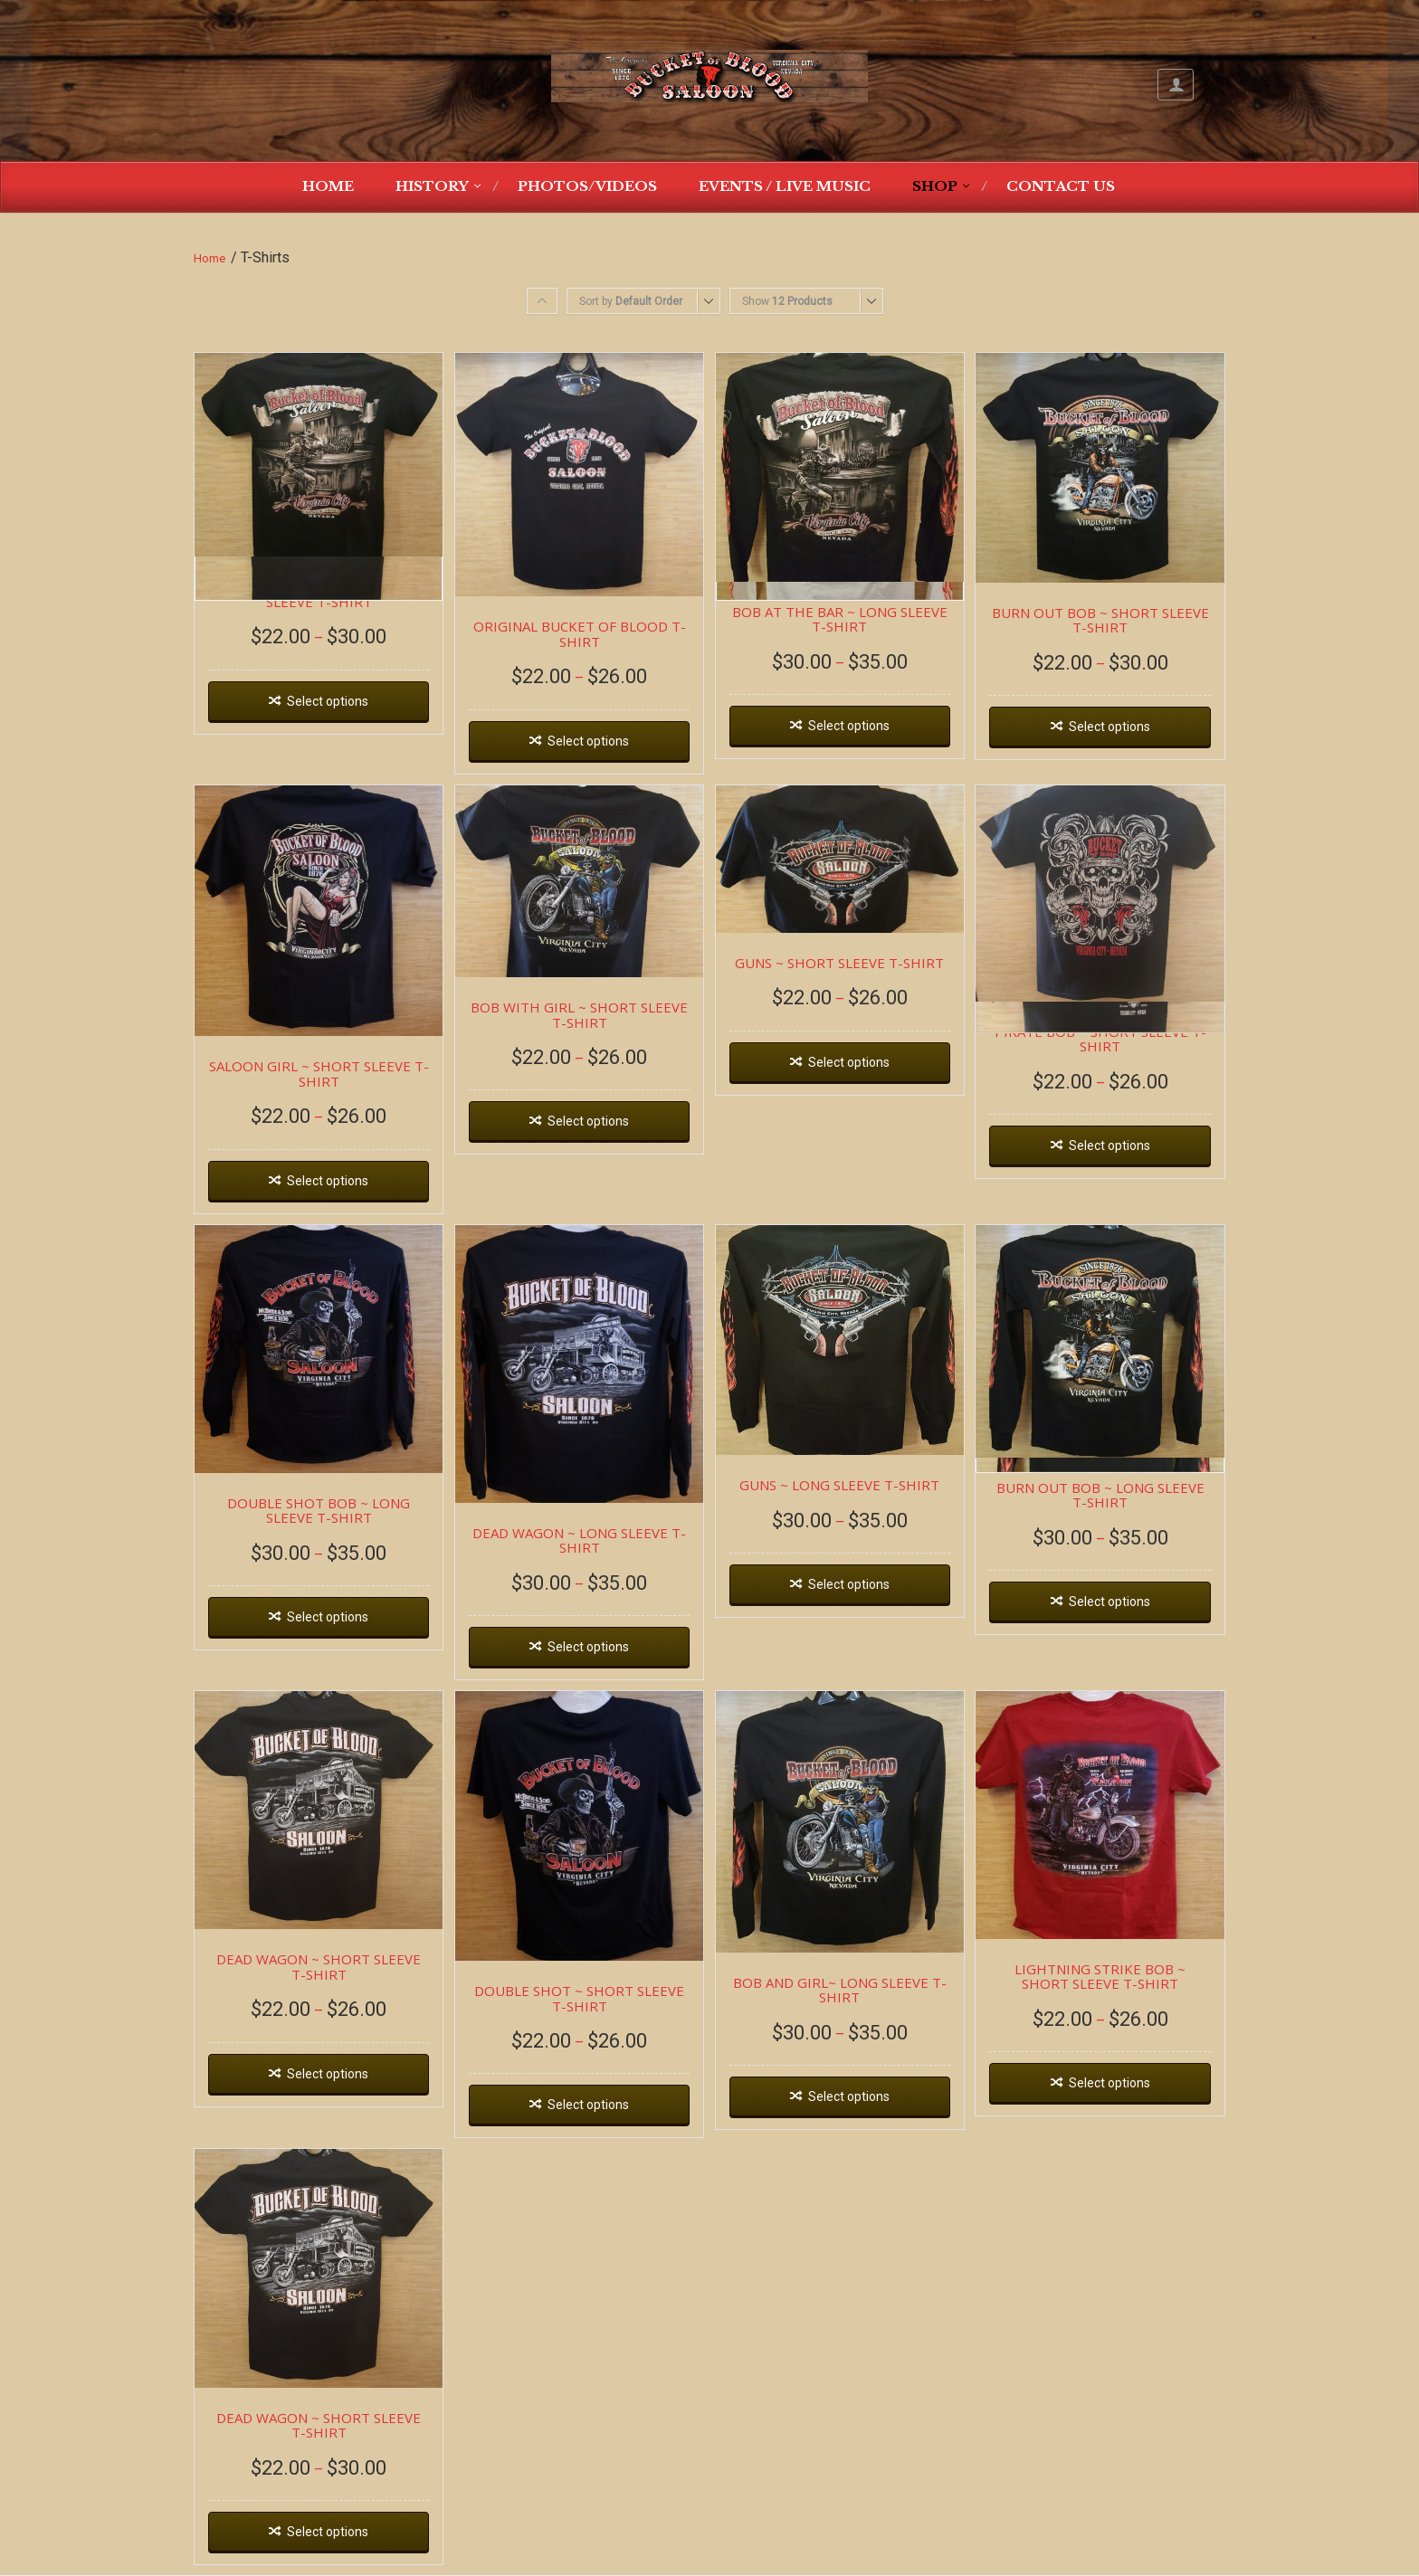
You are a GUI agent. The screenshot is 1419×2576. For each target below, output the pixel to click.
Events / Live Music (785, 186)
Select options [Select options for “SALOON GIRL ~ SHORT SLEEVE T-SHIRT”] (327, 1181)
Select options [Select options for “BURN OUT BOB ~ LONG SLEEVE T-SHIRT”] (1109, 1601)
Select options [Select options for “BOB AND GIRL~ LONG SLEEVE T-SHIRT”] (849, 2096)
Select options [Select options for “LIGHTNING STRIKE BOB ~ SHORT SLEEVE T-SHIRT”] (1109, 2083)
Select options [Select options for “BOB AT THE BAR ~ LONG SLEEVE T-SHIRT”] (849, 725)
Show (787, 301)
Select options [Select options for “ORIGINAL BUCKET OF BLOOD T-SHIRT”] (588, 741)
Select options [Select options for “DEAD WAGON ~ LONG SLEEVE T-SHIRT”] (588, 1647)
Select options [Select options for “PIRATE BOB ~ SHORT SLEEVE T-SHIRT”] (1109, 1145)
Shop (934, 186)
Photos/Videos (587, 186)
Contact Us (1060, 186)
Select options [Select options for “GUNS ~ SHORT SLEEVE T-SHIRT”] (849, 1062)
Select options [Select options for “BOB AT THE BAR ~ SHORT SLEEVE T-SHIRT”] (327, 701)
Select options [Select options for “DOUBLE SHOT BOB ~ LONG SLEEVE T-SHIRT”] (327, 1617)
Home (328, 186)
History (432, 186)
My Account (1175, 84)
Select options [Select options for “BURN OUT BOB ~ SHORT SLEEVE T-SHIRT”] (1109, 726)
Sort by (630, 301)
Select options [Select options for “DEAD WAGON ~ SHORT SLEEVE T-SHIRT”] (327, 2074)
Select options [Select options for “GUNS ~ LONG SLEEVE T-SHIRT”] (849, 1584)
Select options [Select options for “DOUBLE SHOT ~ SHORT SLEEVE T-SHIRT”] (588, 2104)
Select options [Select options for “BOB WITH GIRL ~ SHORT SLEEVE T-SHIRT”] (588, 1121)
